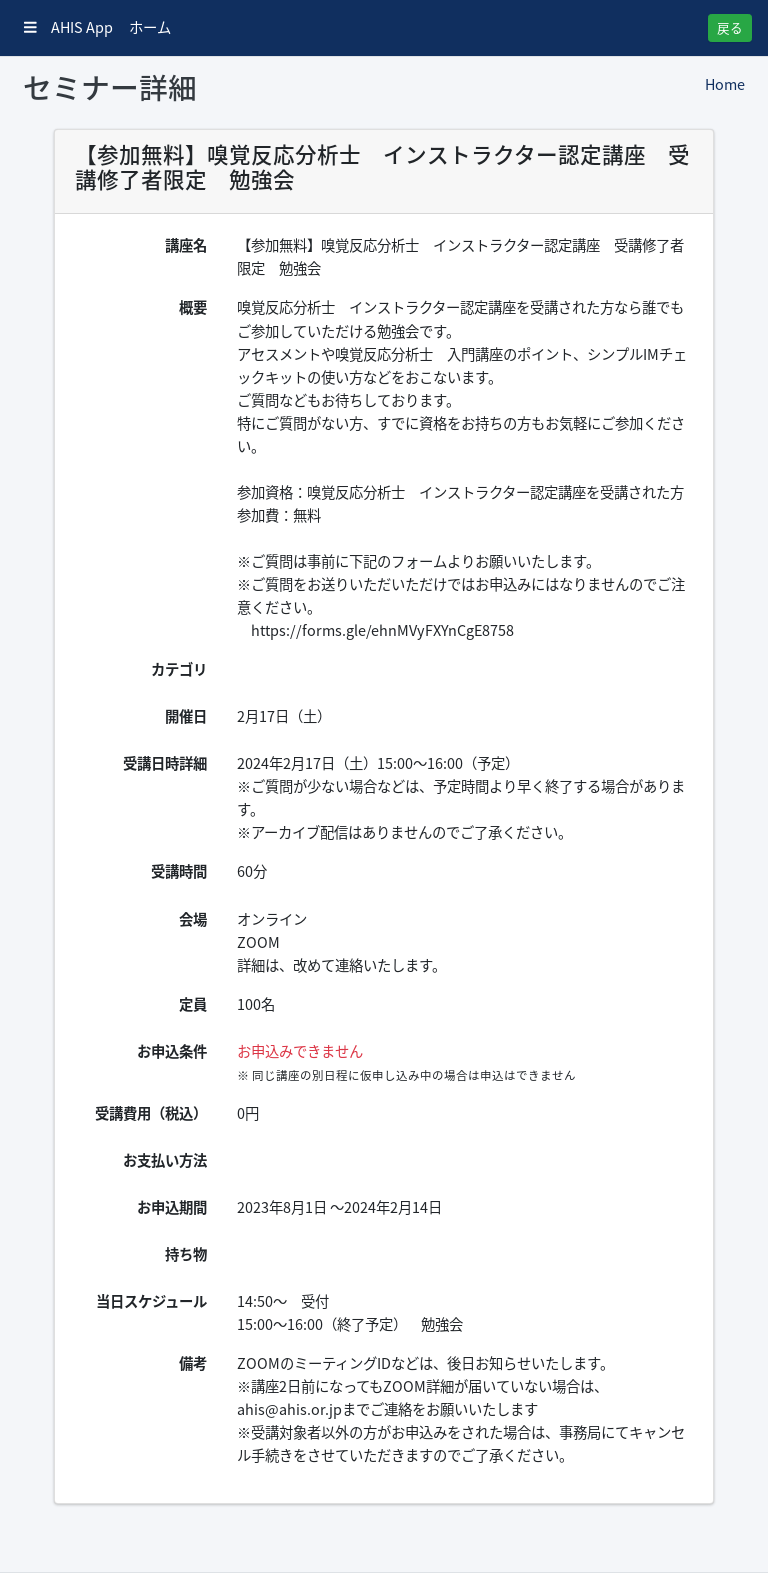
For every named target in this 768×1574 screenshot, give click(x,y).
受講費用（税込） (151, 1113)
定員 (193, 1004)
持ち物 (186, 1254)
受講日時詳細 (165, 763)
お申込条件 (172, 1051)
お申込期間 (172, 1207)
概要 (193, 307)
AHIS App (68, 27)
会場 (193, 919)
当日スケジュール (151, 1301)
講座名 (186, 245)
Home (725, 84)
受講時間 (179, 871)
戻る (730, 27)
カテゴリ (179, 669)
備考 (193, 1363)
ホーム (150, 27)
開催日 (186, 716)
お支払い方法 (165, 1160)
